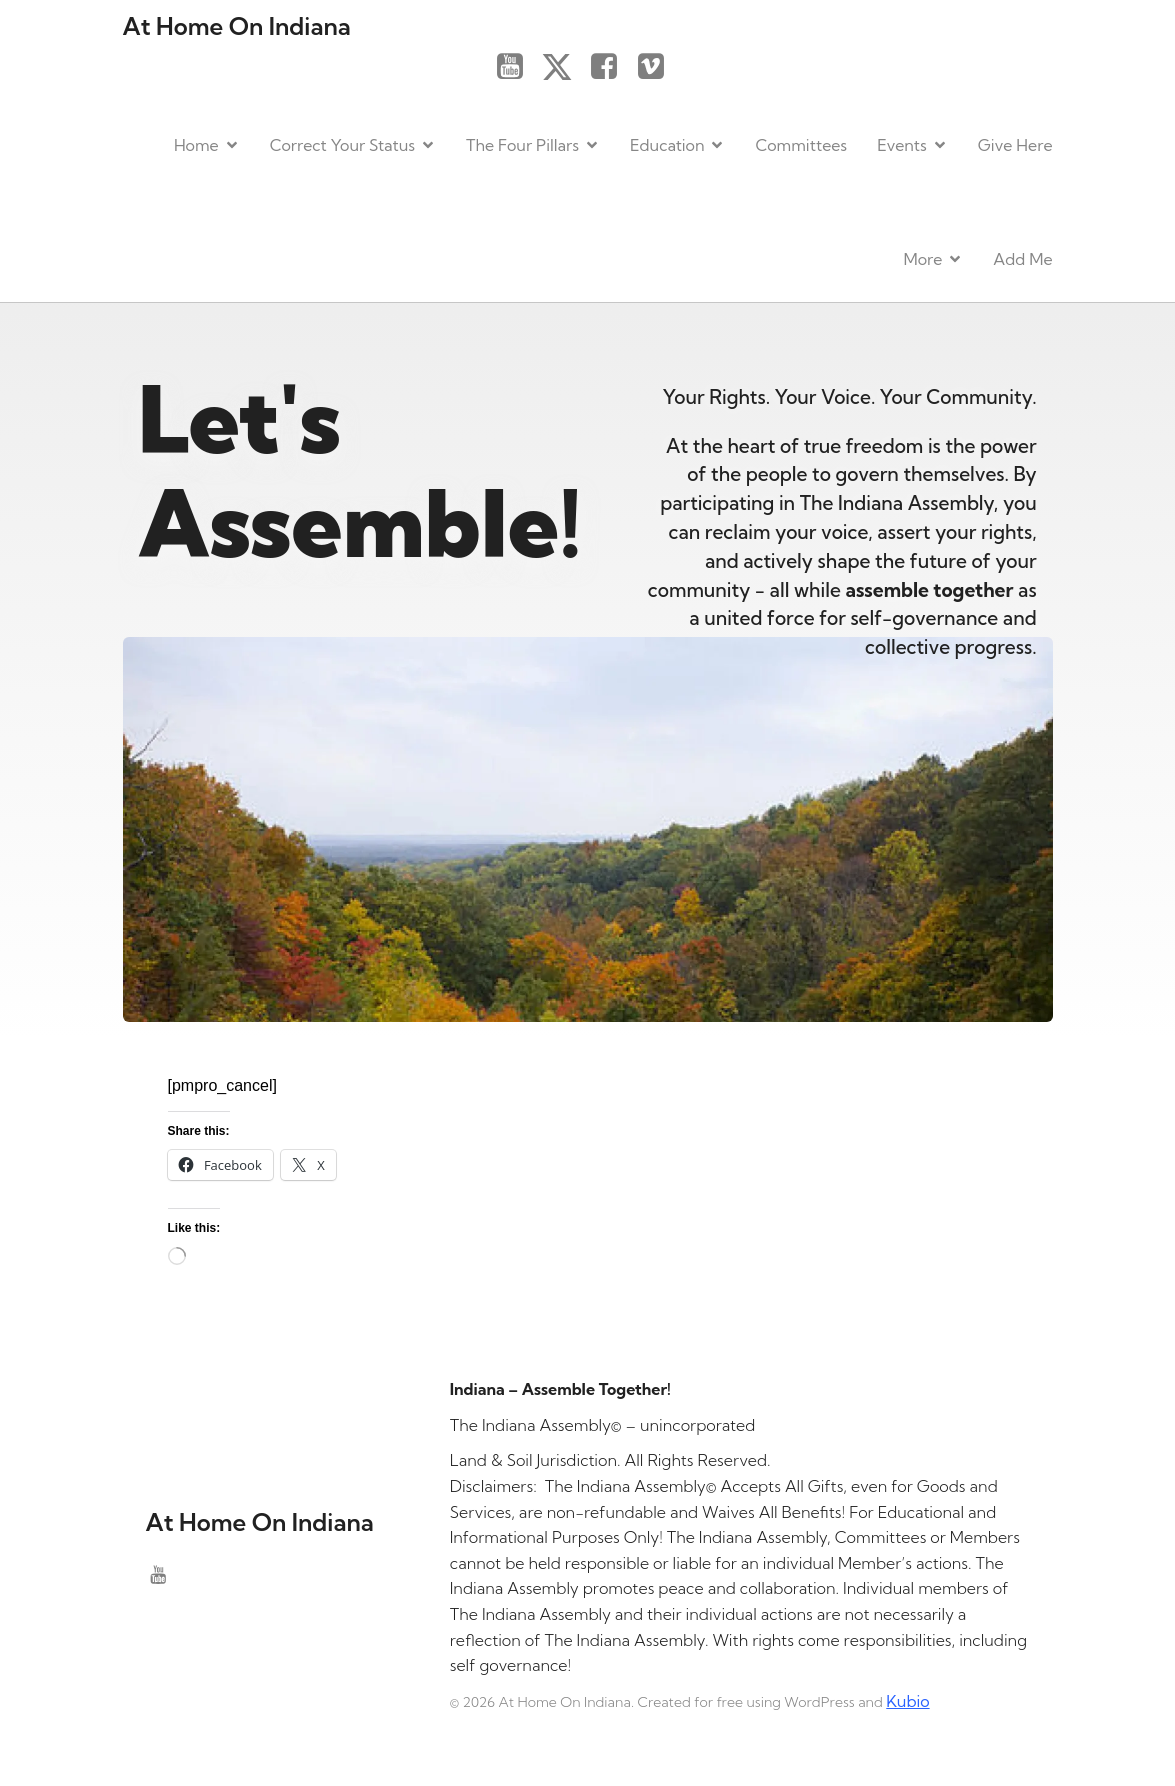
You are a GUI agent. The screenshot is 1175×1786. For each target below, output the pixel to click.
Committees (801, 144)
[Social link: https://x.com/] (564, 66)
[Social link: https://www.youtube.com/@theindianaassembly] (517, 66)
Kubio (907, 1699)
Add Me (1022, 258)
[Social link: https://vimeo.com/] (658, 66)
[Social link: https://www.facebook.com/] (611, 66)
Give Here (1015, 144)
